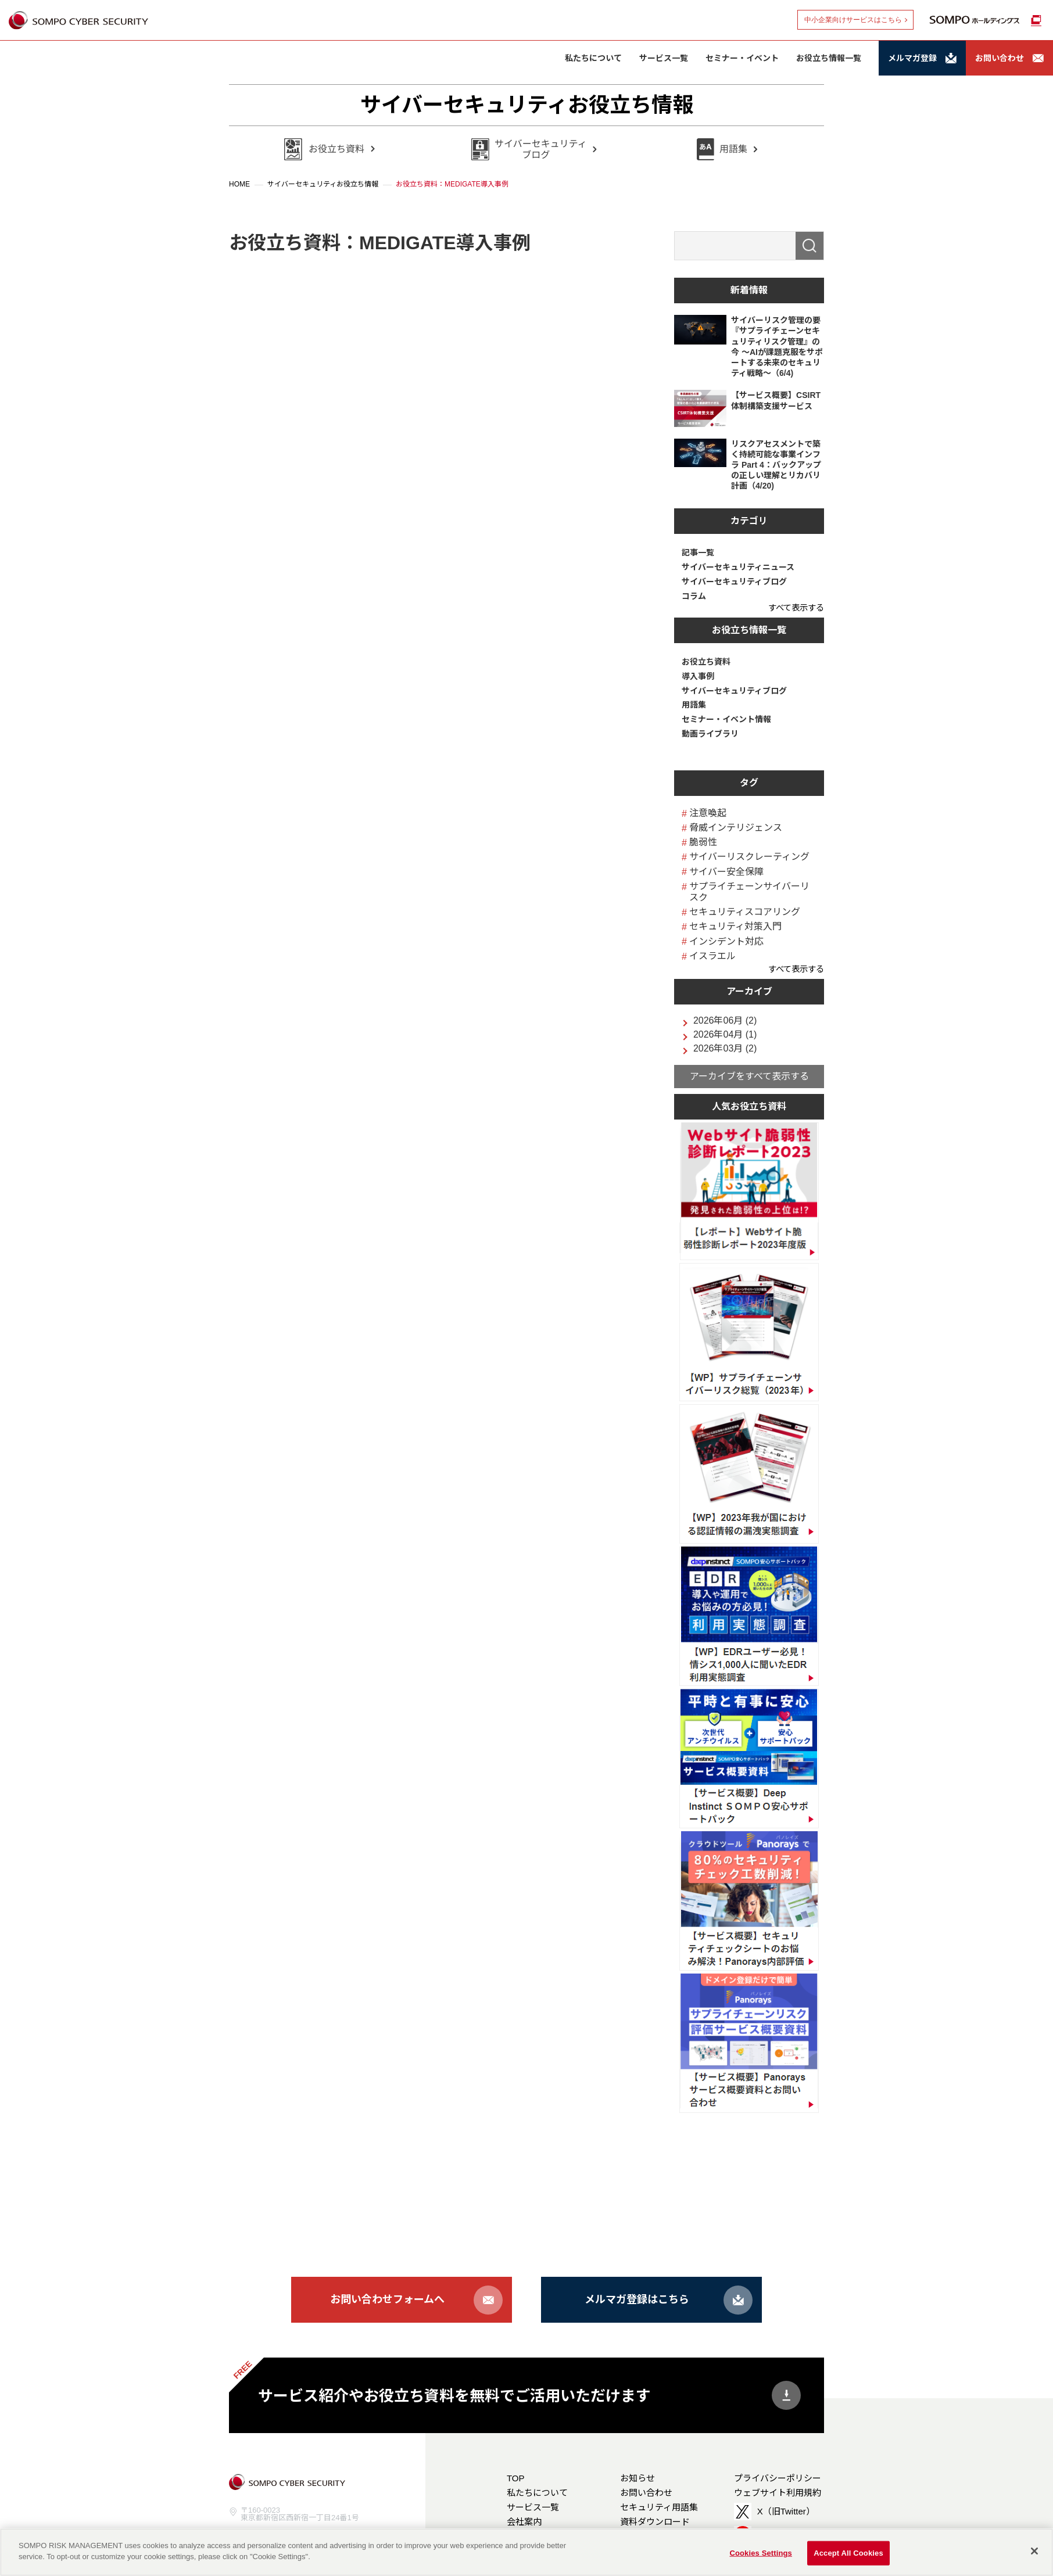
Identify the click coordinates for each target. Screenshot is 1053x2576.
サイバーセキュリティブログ (734, 581)
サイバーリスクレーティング (749, 857)
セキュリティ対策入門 (735, 926)
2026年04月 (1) (725, 1034)
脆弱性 (703, 842)
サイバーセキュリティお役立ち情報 (526, 105)
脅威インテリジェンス (735, 828)
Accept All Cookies (848, 2553)
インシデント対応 (726, 941)
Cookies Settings (760, 2553)
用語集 (694, 704)
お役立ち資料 (706, 661)
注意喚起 (707, 813)
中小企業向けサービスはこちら (853, 20)
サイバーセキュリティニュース (738, 567)
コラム (694, 596)
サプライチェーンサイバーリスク (749, 891)
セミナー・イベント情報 (726, 719)
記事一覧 (698, 552)
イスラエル (712, 956)
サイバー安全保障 (726, 872)
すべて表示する (796, 607)
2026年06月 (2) (725, 1020)
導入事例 (698, 676)
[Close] (1034, 2551)
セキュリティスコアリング (744, 912)
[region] (526, 2552)
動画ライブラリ (710, 733)
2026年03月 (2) (725, 1048)
